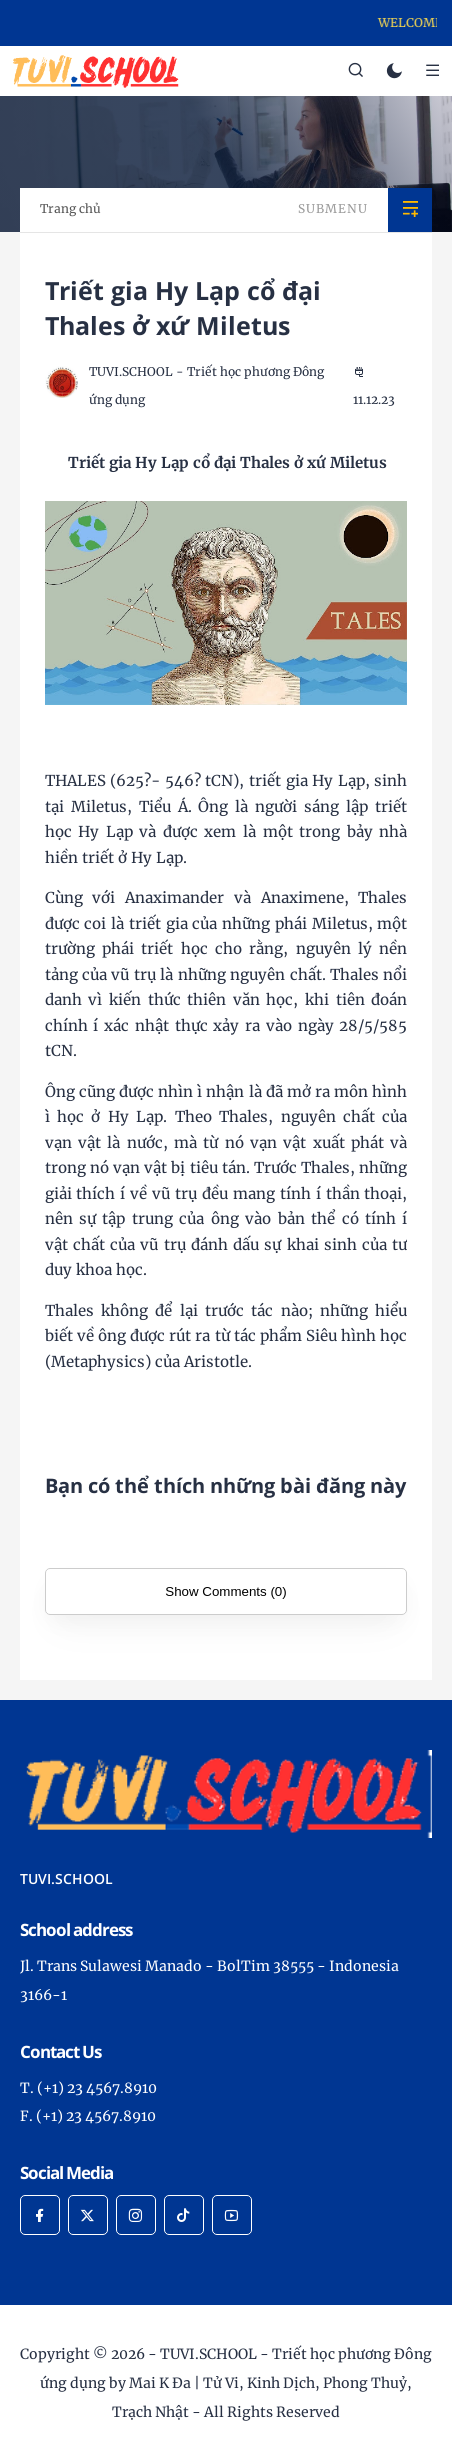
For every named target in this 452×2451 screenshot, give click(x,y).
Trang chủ (70, 208)
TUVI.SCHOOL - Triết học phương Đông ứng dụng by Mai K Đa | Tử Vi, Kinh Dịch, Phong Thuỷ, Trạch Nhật (236, 2383)
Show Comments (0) (225, 1591)
